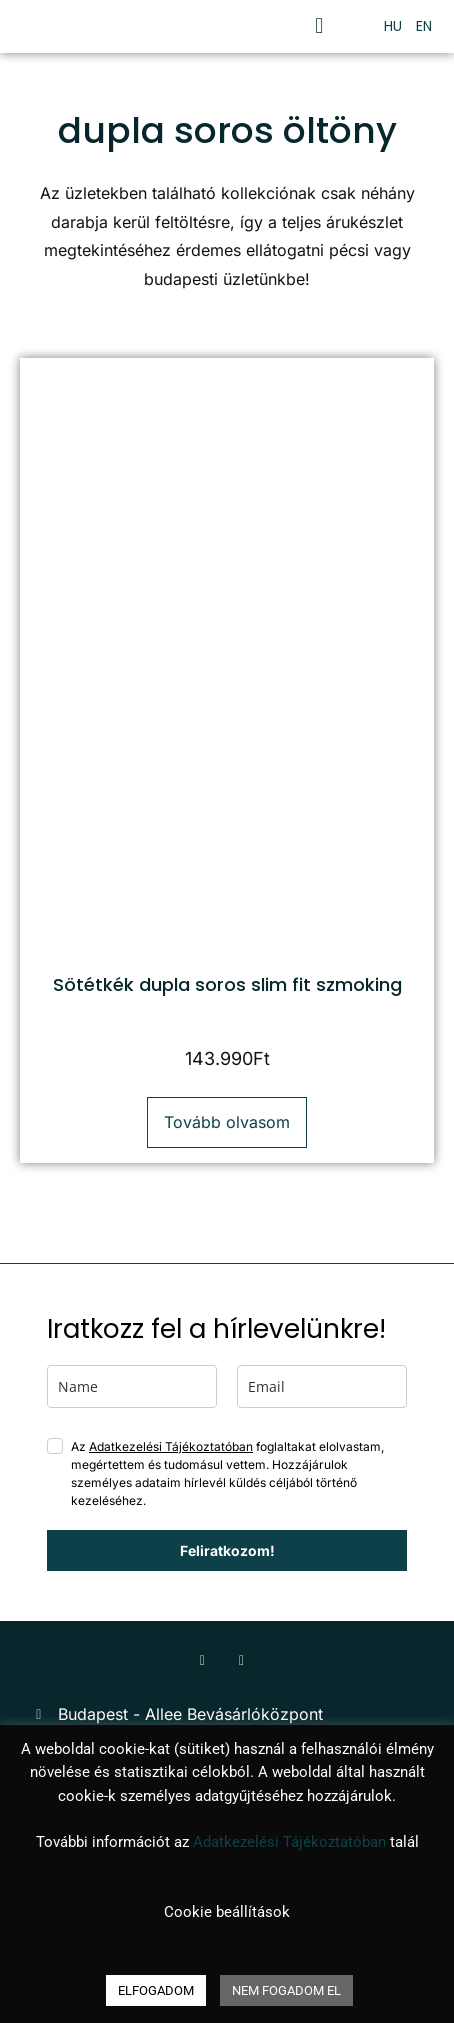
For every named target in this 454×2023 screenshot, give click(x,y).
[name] (132, 1386)
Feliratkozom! (227, 1550)
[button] (319, 26)
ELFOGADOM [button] (156, 1990)
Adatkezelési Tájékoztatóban (171, 1446)
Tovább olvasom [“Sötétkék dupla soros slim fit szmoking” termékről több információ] (227, 1122)
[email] (322, 1386)
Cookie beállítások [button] (227, 1912)
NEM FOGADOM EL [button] (286, 1990)
